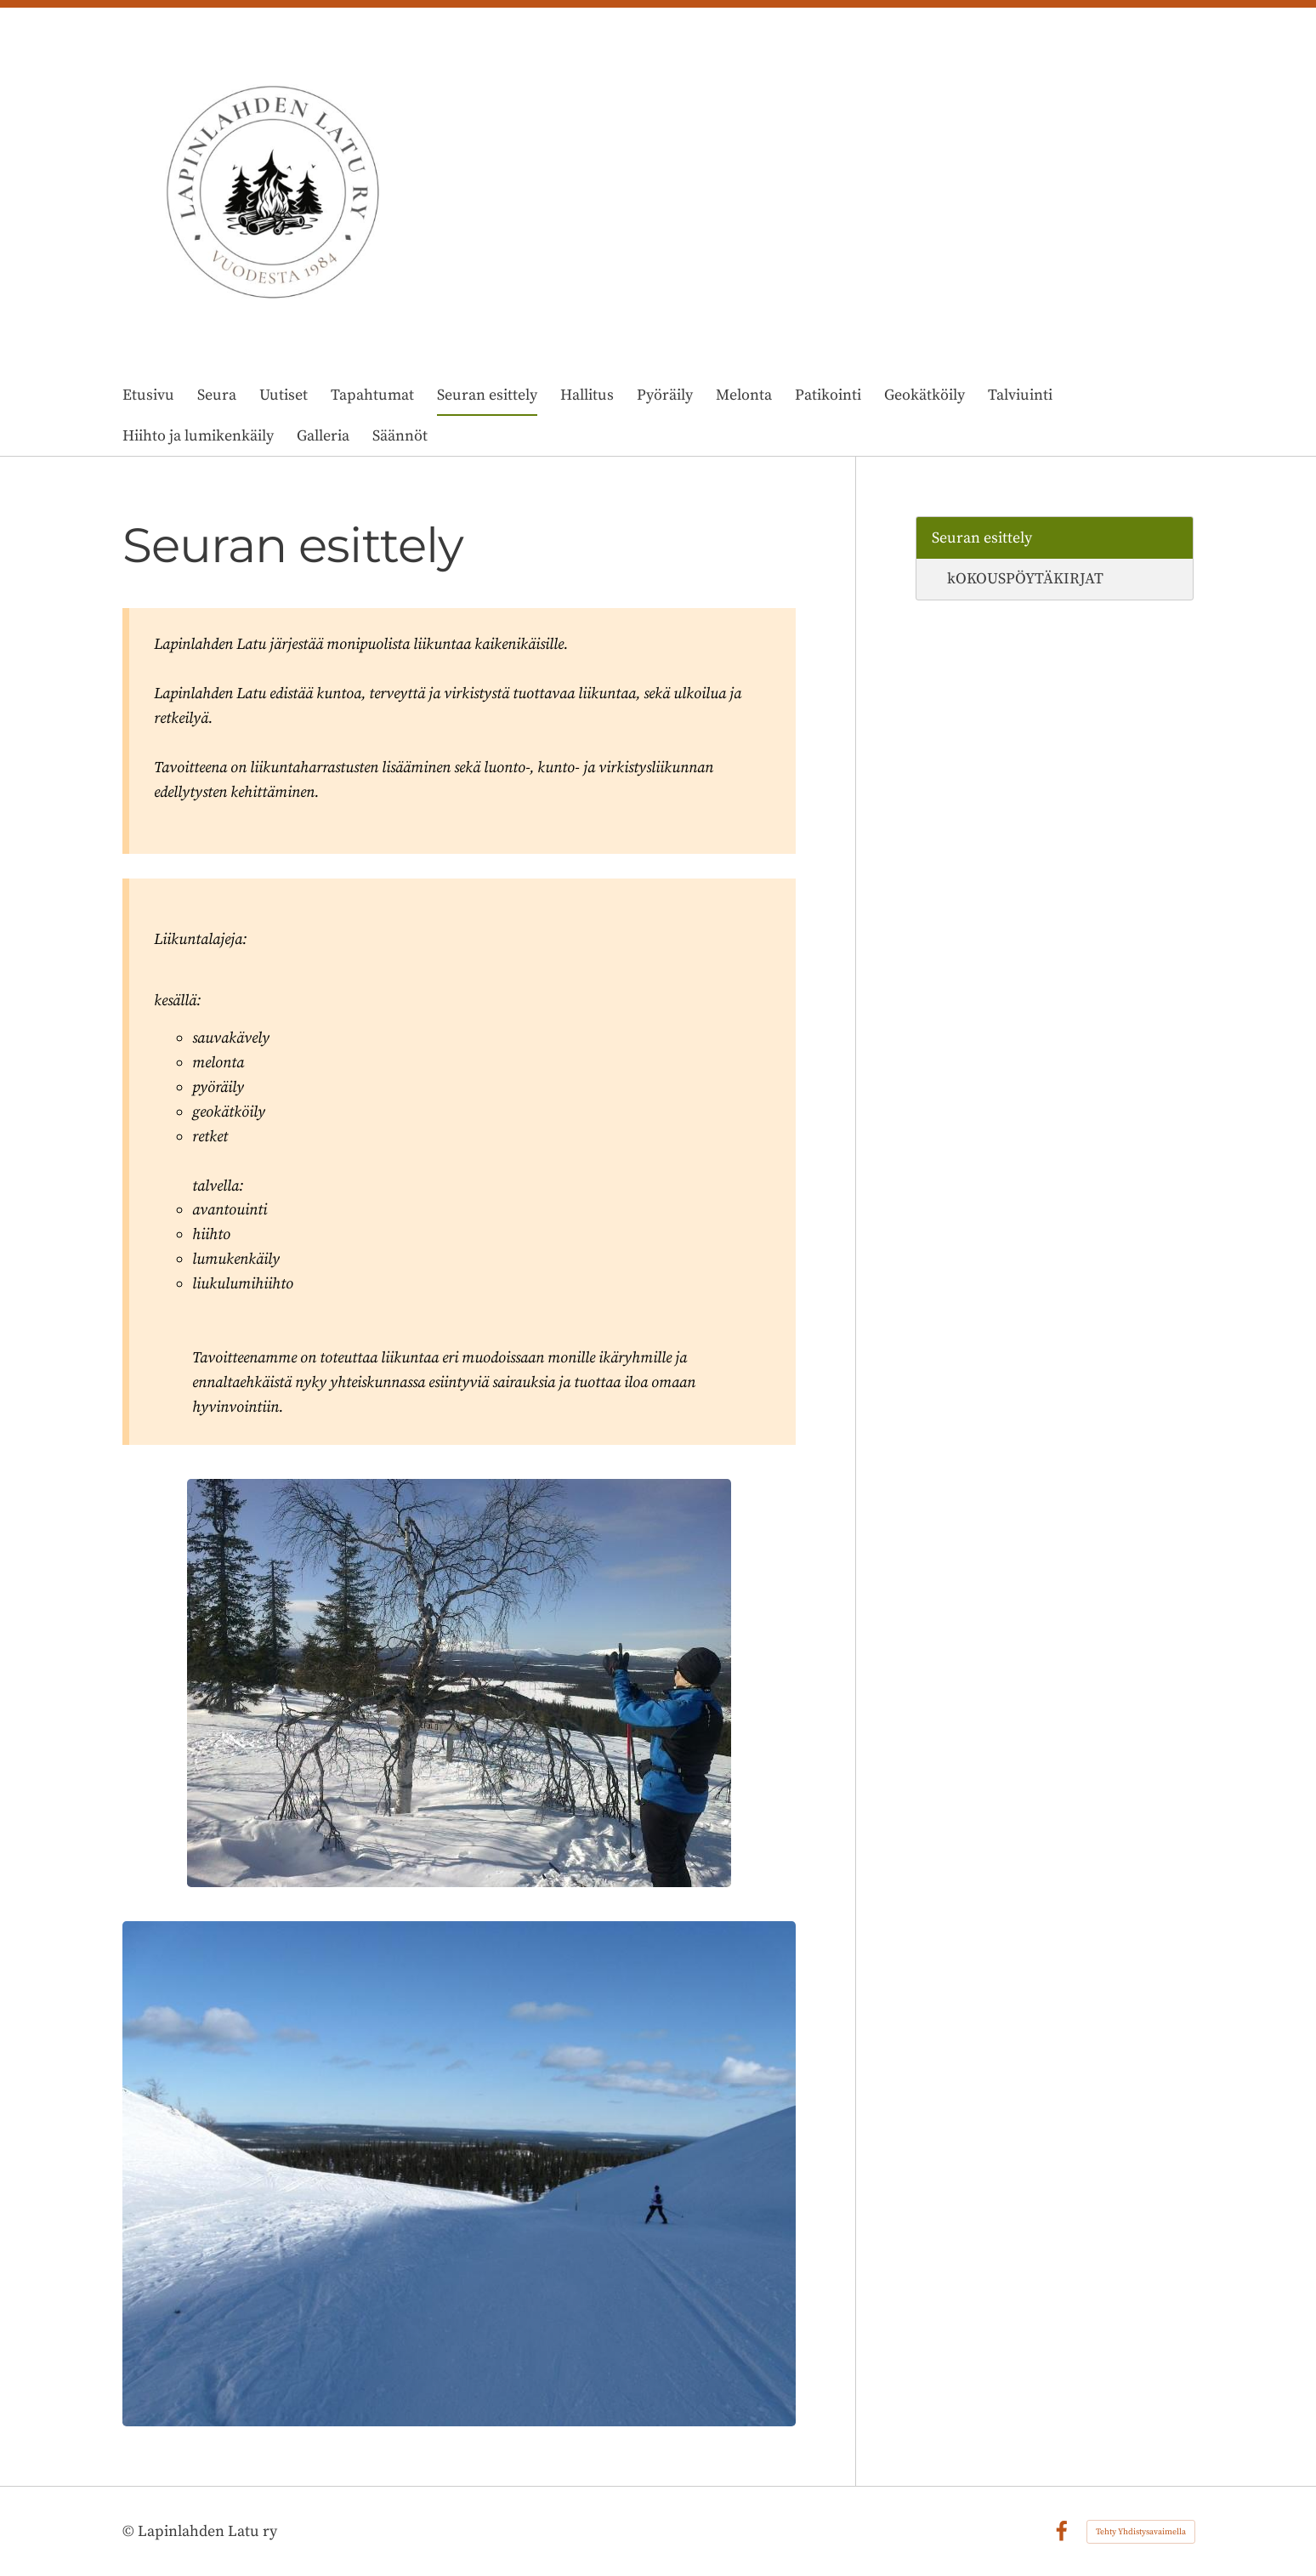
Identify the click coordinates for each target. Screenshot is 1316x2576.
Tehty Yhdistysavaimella (1141, 2532)
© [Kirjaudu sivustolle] (130, 2531)
